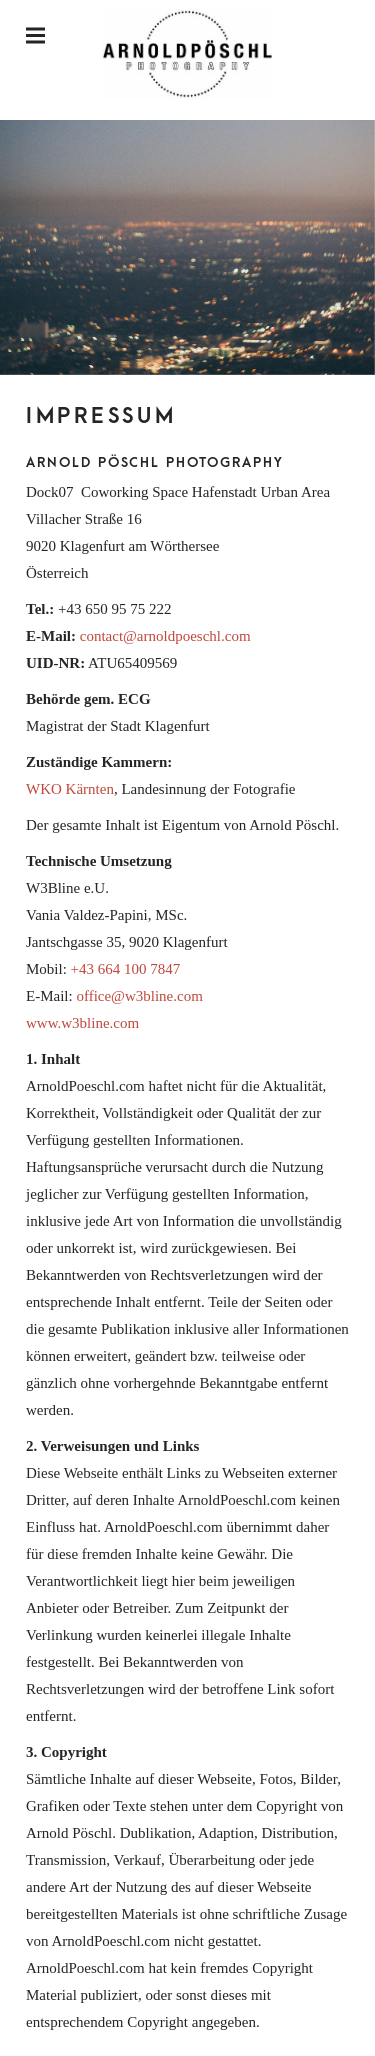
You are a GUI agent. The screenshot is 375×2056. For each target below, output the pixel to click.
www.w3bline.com (82, 1023)
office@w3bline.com (139, 996)
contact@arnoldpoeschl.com (165, 636)
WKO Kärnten (70, 789)
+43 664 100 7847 (126, 969)
